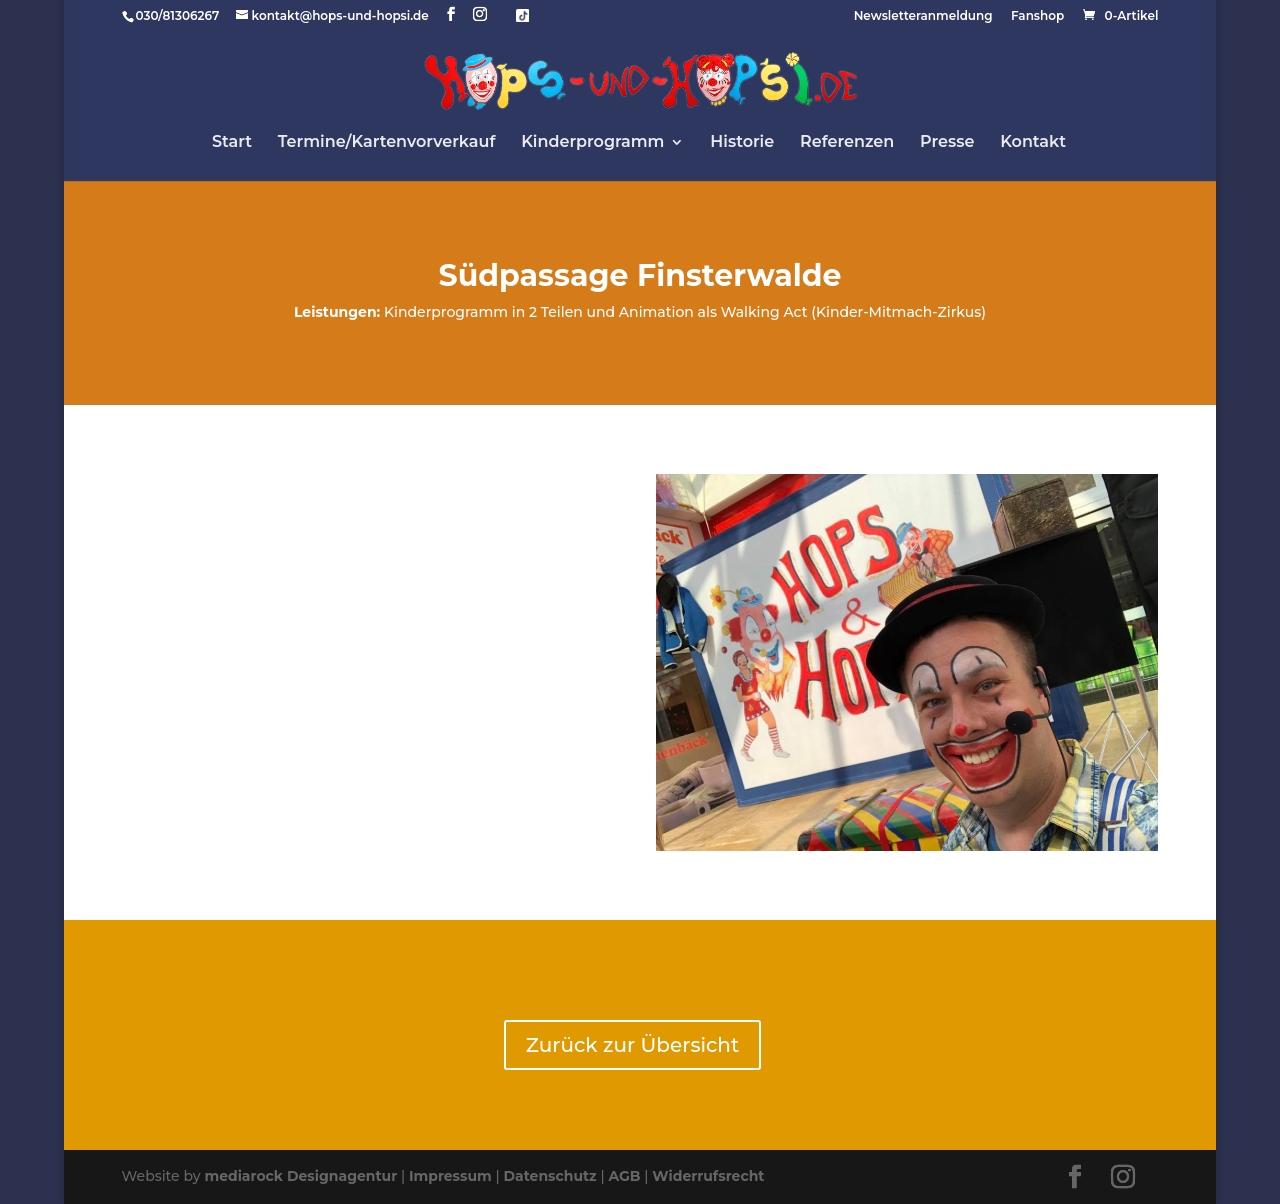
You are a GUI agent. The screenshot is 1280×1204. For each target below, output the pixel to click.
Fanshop (1037, 16)
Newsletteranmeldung (923, 16)
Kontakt (1033, 143)
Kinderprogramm (592, 143)
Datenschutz (550, 1176)
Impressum (450, 1176)
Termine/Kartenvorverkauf (386, 143)
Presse (947, 143)
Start (232, 143)
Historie (742, 143)
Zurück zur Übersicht (632, 1045)
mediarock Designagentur (300, 1176)
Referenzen (847, 143)
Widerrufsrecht (708, 1176)
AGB (624, 1176)
